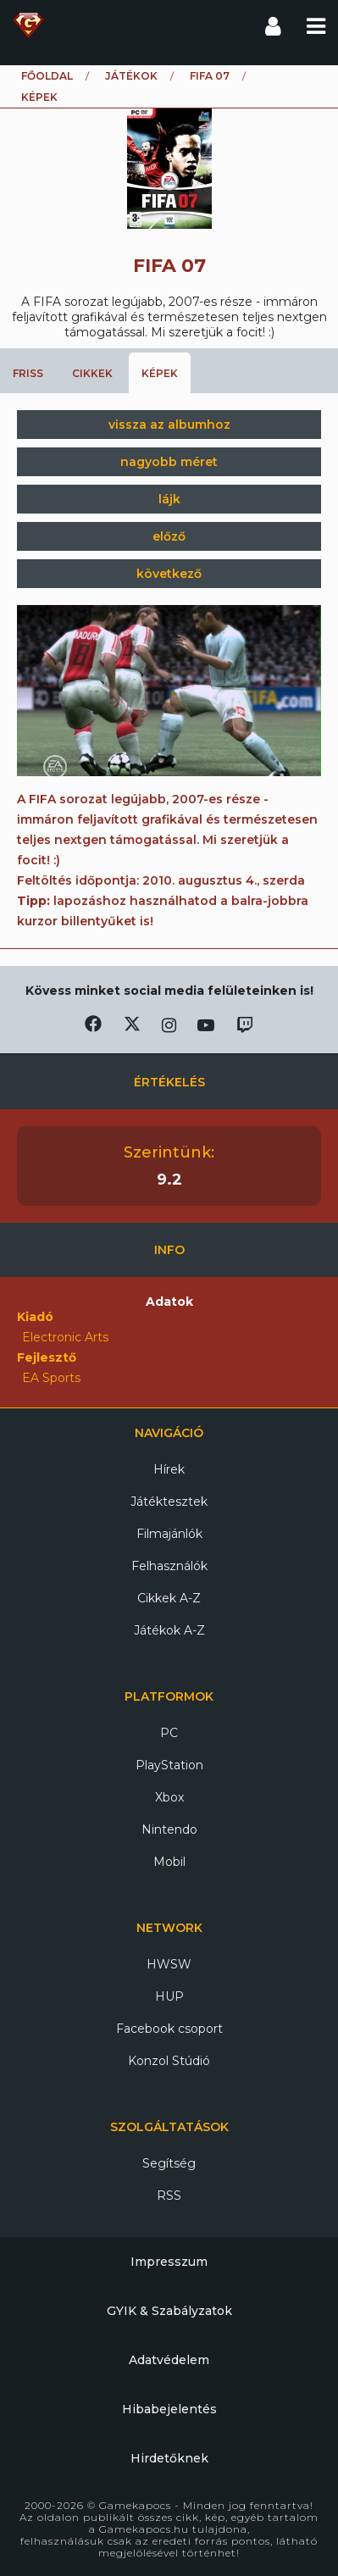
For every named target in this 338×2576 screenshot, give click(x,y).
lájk (169, 499)
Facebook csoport (169, 2028)
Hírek (169, 1469)
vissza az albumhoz (169, 424)
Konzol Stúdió (169, 2060)
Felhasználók (169, 1566)
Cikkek (92, 373)
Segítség (169, 2163)
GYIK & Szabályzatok (169, 2310)
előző (169, 536)
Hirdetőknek (169, 2458)
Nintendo (169, 1829)
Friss (28, 373)
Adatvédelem (169, 2360)
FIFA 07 (210, 75)
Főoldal (47, 75)
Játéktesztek (169, 1501)
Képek (159, 373)
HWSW (169, 1964)
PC (169, 1732)
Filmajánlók (169, 1533)
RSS (169, 2195)
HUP (169, 1996)
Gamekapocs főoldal (28, 25)
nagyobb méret (169, 461)
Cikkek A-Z (169, 1598)
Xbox (169, 1797)
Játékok (131, 75)
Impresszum (169, 2261)
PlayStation (169, 1765)
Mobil (169, 1861)
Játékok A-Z (169, 1630)
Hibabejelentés (169, 2409)
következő (169, 573)
